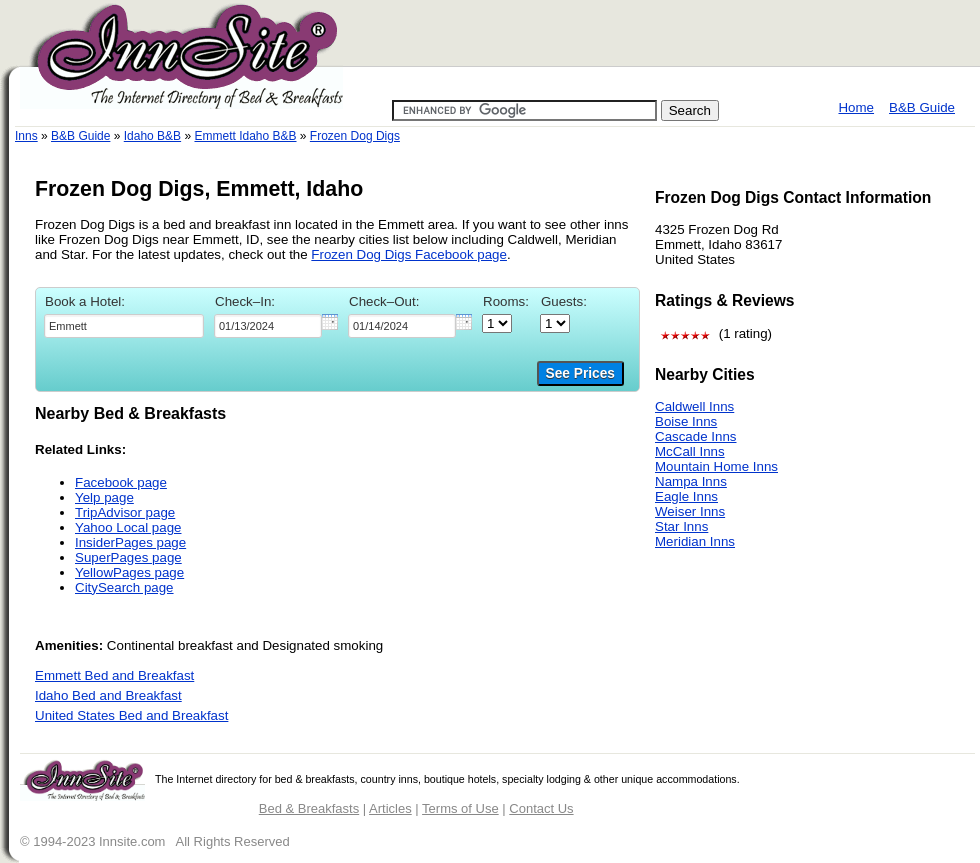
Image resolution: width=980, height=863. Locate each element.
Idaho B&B (152, 136)
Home (856, 107)
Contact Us (541, 808)
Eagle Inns (686, 496)
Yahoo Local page (128, 527)
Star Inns (681, 526)
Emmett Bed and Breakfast (114, 675)
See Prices (580, 373)
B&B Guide (922, 107)
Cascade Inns (696, 436)
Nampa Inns (691, 481)
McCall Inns (690, 451)
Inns (26, 136)
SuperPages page (128, 557)
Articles (390, 808)
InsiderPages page (130, 542)
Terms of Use (460, 808)
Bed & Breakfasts (309, 808)
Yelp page (104, 497)
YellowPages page (129, 572)
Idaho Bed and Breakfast (108, 695)
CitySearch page (124, 587)
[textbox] (124, 326)
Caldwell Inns (694, 406)
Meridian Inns (695, 541)
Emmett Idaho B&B (245, 136)
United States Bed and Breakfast (131, 715)
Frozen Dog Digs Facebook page (409, 254)
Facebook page (121, 482)
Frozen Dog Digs (355, 136)
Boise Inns (686, 421)
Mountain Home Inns (716, 466)
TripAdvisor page (125, 512)
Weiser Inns (690, 511)
